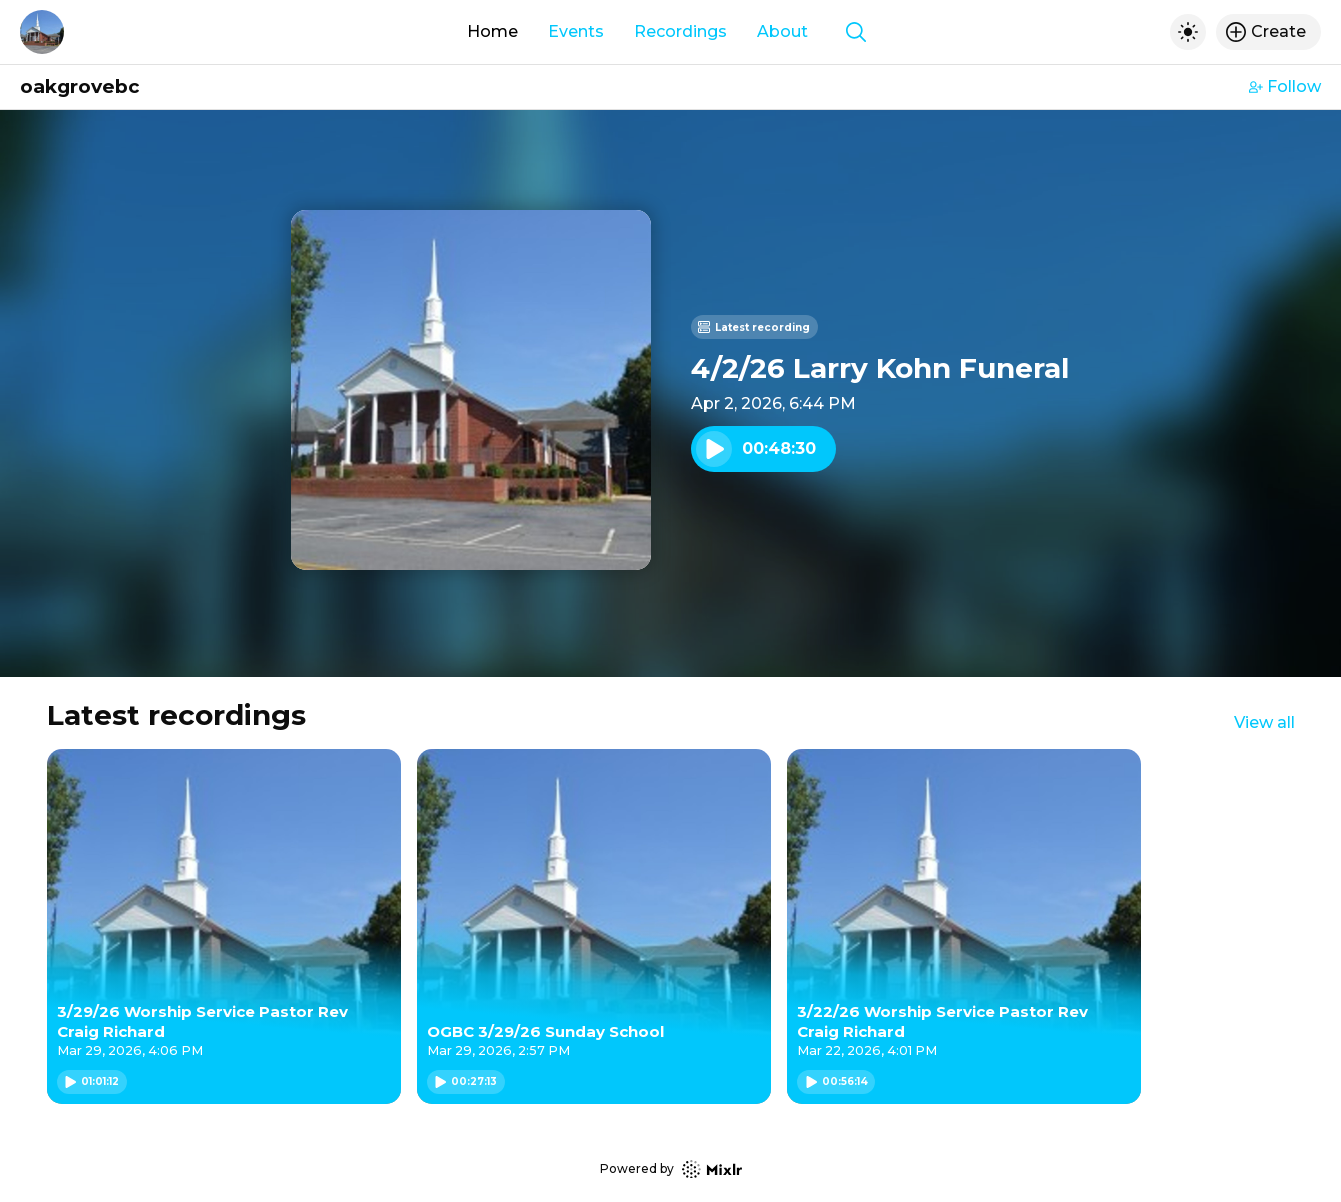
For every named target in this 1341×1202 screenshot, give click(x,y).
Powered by (671, 1169)
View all (1264, 722)
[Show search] (856, 32)
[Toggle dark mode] (1188, 32)
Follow (1285, 86)
